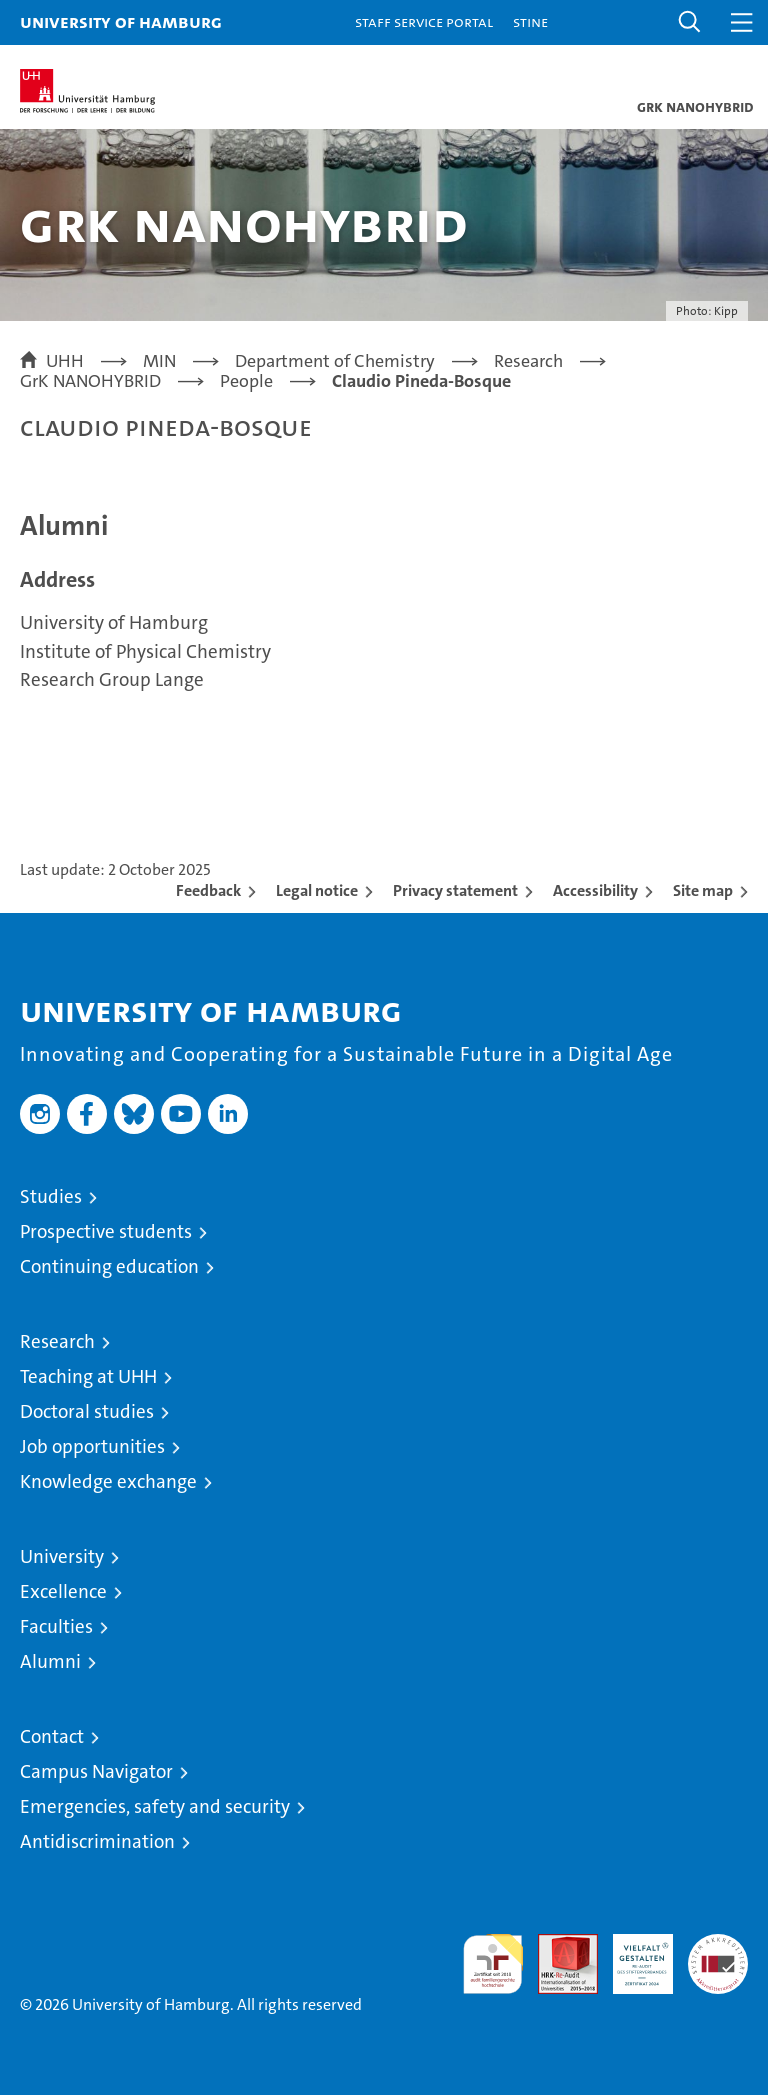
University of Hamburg (121, 21)
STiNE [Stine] (530, 21)
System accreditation (718, 1955)
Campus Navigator (96, 1771)
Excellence (63, 1591)
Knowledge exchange (108, 1481)
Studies (51, 1196)
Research (57, 1341)
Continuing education (109, 1266)
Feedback (208, 890)
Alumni (50, 1661)
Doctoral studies (87, 1411)
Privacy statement (455, 890)
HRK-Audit (632, 1955)
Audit (557, 1944)
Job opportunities (92, 1446)
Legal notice (317, 890)
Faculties (56, 1626)
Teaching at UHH (88, 1376)
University (62, 1556)
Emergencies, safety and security (155, 1806)
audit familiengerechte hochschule (493, 1964)
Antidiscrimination (97, 1841)
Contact (52, 1736)
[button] (690, 22)
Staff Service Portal (424, 21)
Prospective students (106, 1231)
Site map (703, 890)
